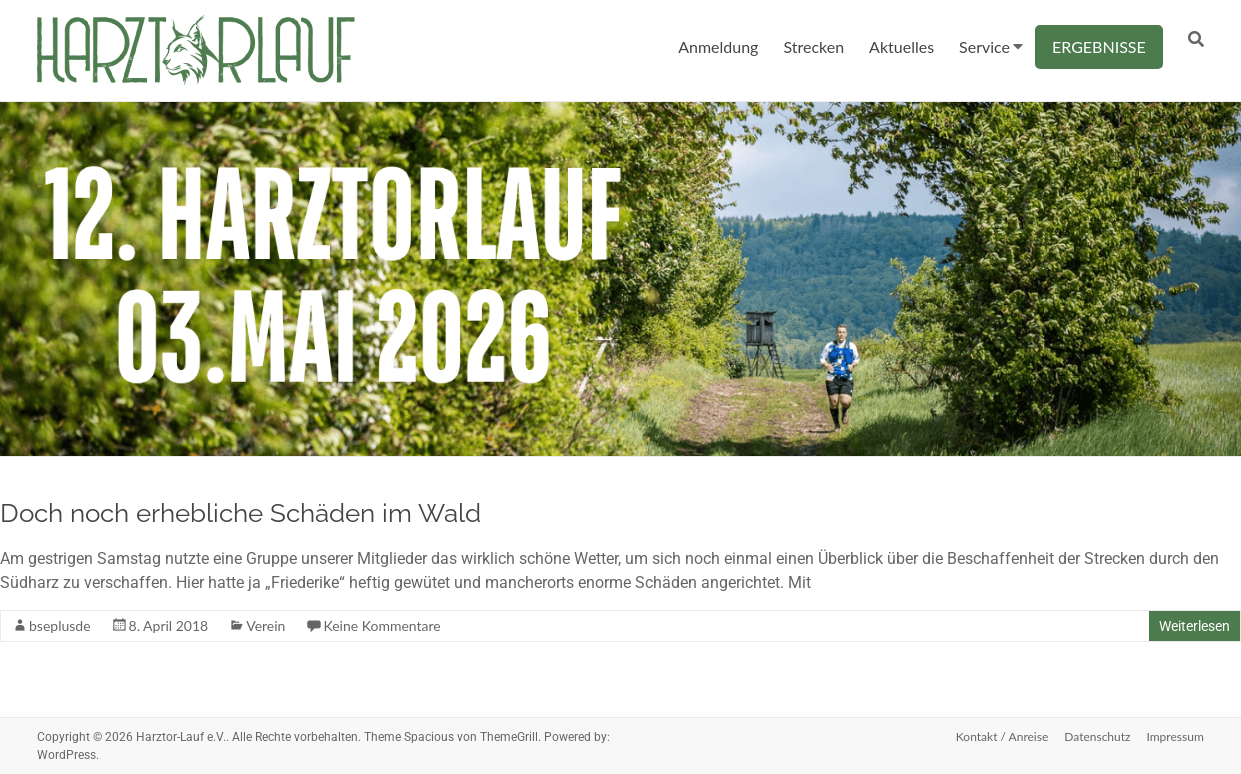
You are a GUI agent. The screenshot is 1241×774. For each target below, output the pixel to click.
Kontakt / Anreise (1002, 736)
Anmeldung (718, 46)
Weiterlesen (1194, 626)
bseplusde (60, 625)
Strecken (813, 46)
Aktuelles (901, 46)
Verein (265, 625)
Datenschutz (1097, 736)
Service (984, 46)
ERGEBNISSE (1099, 46)
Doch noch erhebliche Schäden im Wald (240, 513)
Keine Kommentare (381, 625)
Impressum (1174, 736)
